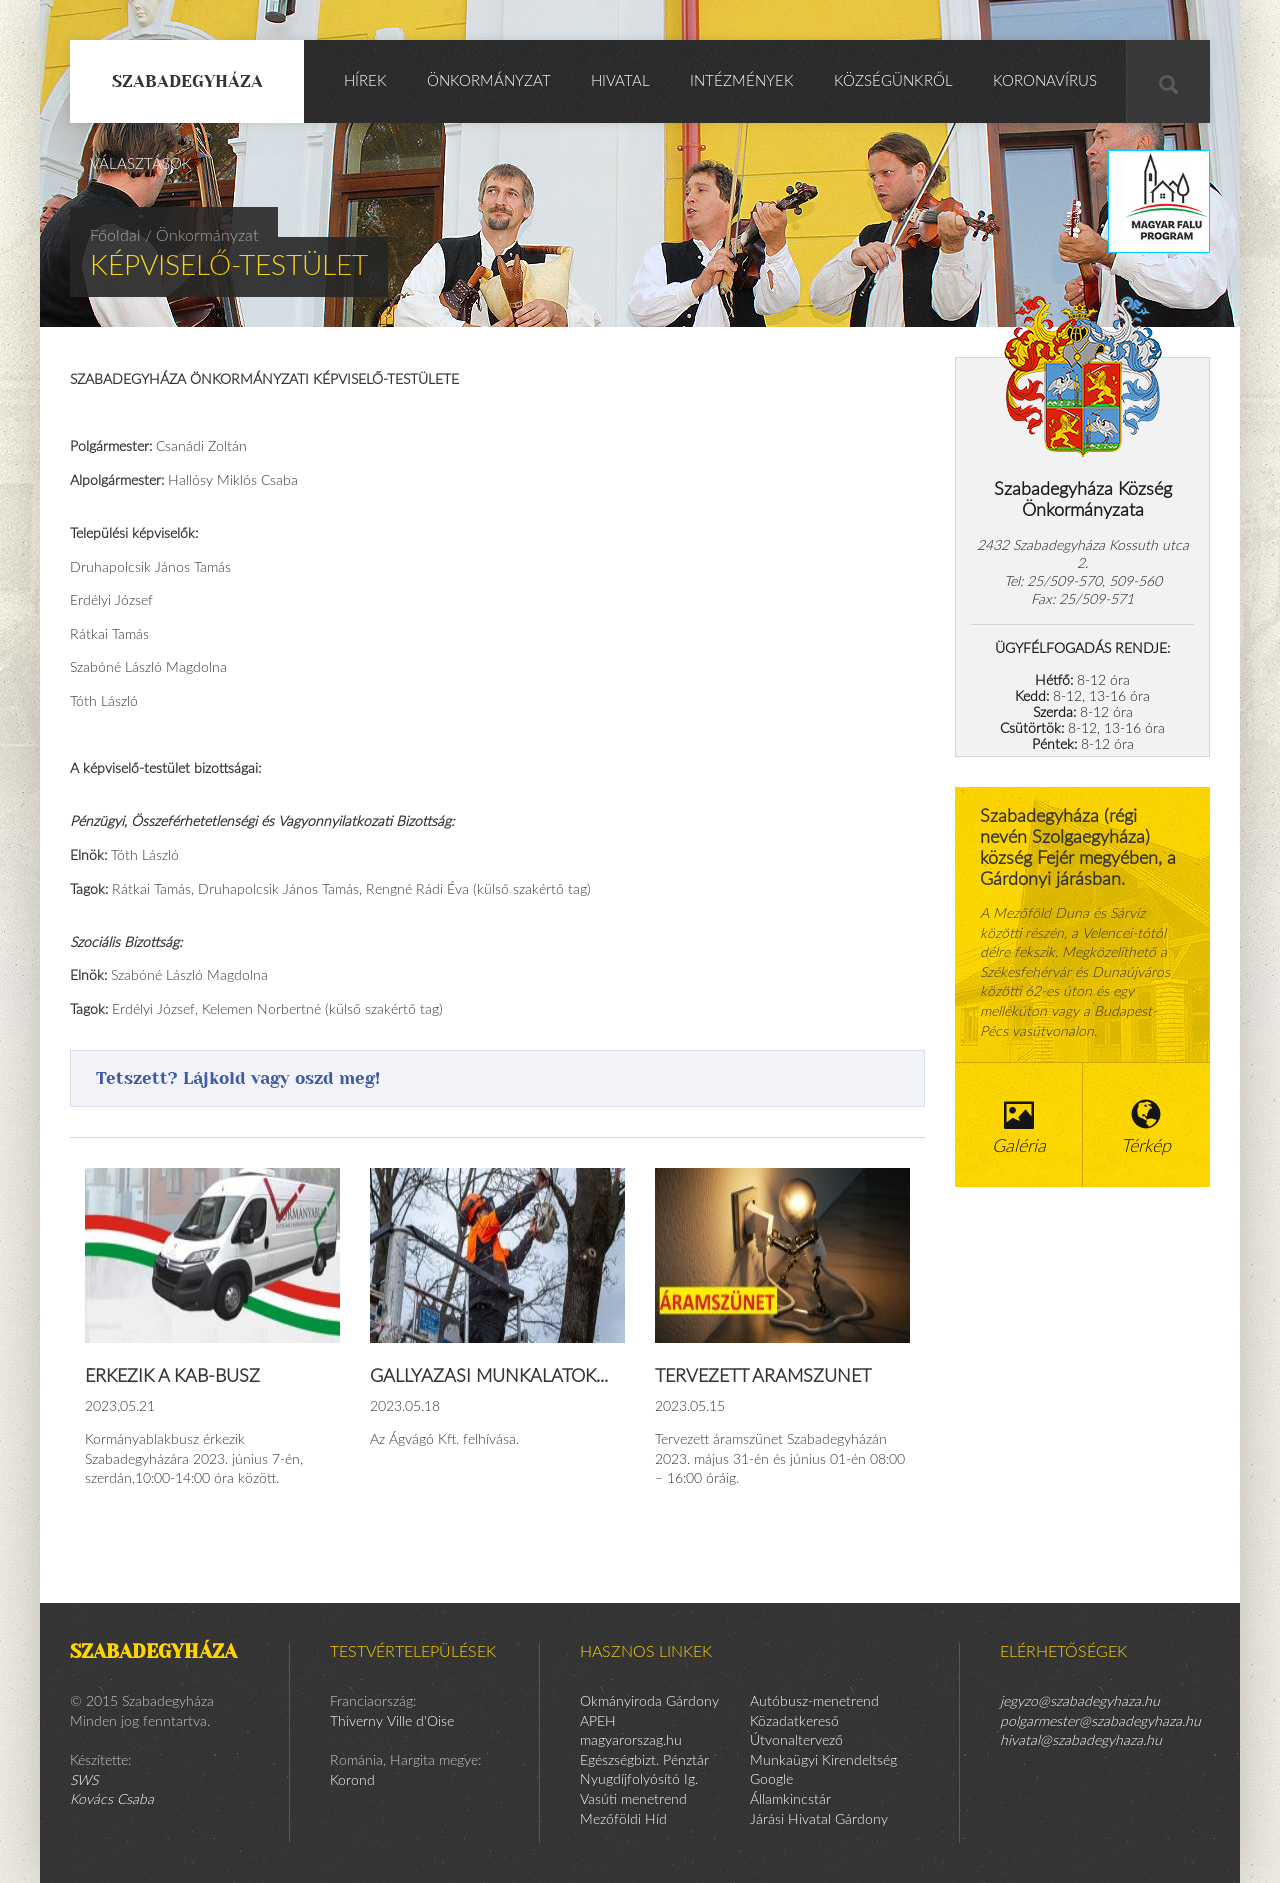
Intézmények (742, 81)
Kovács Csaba (112, 1800)
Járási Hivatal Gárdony (819, 1820)
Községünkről (893, 81)
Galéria (1019, 1127)
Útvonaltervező (796, 1741)
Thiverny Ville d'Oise (392, 1722)
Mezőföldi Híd (623, 1820)
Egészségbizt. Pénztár (644, 1761)
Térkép (1147, 1127)
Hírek (365, 81)
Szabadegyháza (187, 81)
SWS (84, 1781)
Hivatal (620, 81)
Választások (141, 164)
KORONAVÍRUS (1045, 81)
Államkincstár (790, 1800)
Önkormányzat (489, 81)
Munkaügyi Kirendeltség (823, 1761)
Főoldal (115, 236)
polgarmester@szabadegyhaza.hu (1100, 1722)
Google (771, 1780)
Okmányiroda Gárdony (649, 1702)
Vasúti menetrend (633, 1800)
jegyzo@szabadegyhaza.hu (1080, 1702)
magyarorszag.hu (631, 1741)
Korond (352, 1781)
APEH (598, 1722)
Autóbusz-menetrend (814, 1702)
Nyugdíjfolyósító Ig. (639, 1780)
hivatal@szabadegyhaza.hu (1081, 1741)
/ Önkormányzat (201, 236)
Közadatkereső (794, 1722)
